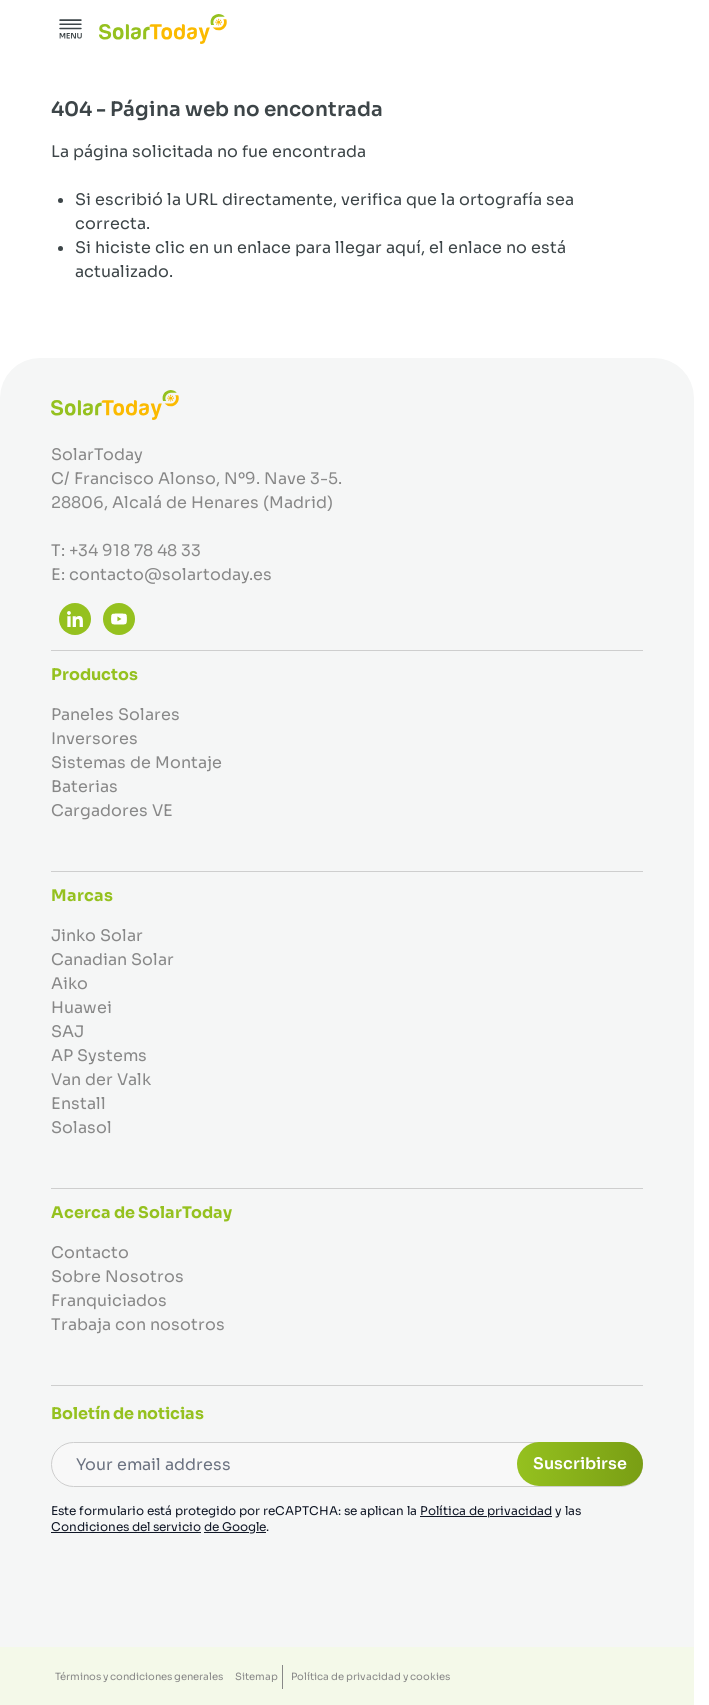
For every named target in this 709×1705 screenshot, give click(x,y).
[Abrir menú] (71, 29)
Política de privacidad (486, 1510)
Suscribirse (580, 1463)
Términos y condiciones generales (139, 1676)
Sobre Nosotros (117, 1276)
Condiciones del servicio (126, 1526)
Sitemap (256, 1676)
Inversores (94, 738)
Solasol (81, 1127)
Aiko (69, 983)
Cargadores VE (112, 810)
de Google (235, 1526)
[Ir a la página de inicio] (163, 29)
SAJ (67, 1031)
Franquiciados (109, 1300)
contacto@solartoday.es (170, 574)
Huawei (81, 1007)
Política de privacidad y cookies (370, 1676)
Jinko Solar (97, 935)
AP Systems (99, 1055)
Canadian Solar (112, 959)
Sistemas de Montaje (136, 762)
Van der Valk (101, 1079)
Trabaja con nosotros (138, 1324)
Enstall (78, 1103)
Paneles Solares (115, 714)
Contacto (90, 1252)
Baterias (84, 786)
